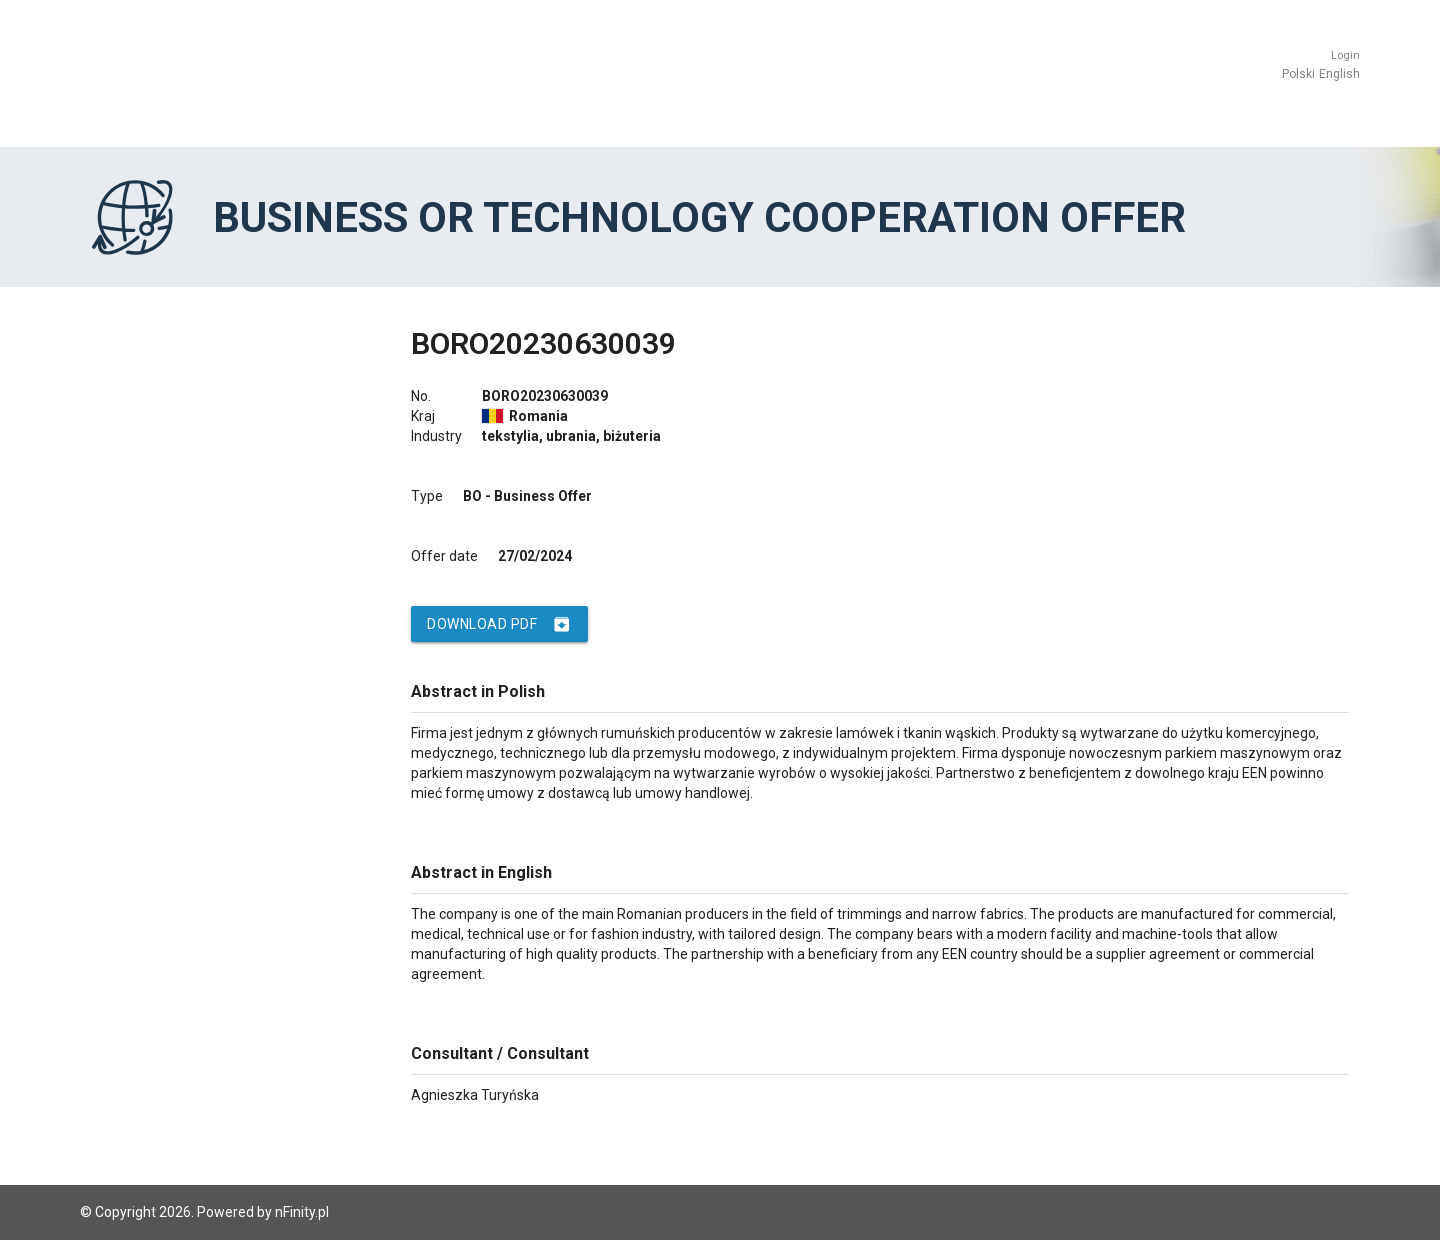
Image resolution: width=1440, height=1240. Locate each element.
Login (1345, 55)
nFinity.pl (302, 1212)
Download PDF (499, 624)
